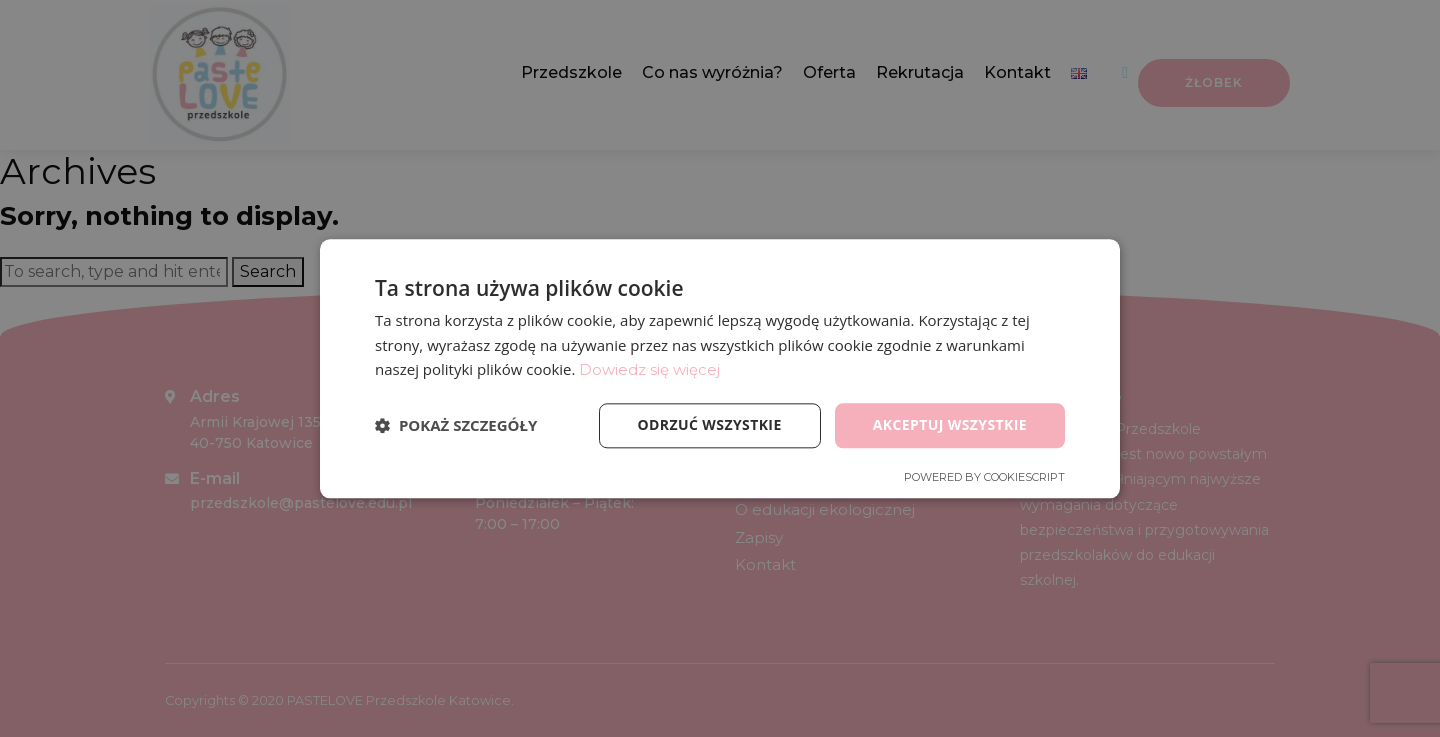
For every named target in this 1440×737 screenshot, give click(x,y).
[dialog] (720, 368)
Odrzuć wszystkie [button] (710, 424)
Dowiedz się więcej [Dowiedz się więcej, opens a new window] (649, 370)
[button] (456, 426)
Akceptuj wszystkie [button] (950, 424)
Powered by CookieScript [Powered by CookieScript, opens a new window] (984, 477)
